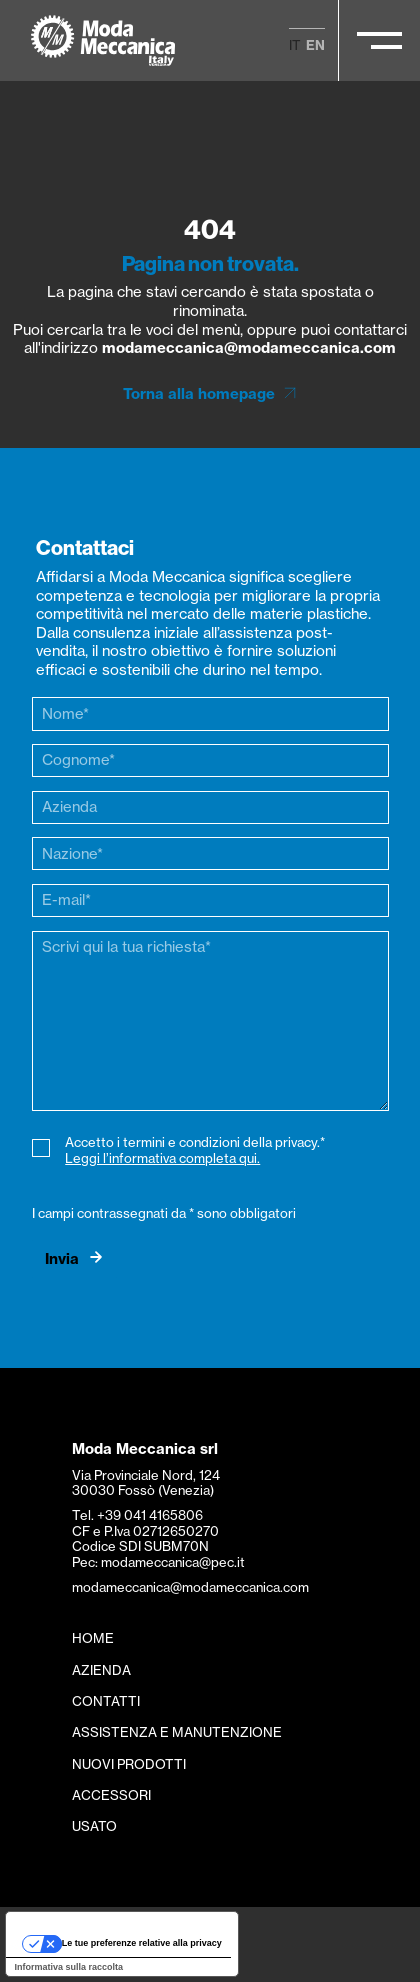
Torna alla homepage (199, 394)
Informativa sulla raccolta (69, 1967)
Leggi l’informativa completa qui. (162, 1158)
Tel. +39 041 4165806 (137, 1515)
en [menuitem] (315, 45)
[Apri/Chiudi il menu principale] (379, 40)
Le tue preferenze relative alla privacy (142, 1943)
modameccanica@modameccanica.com (249, 347)
